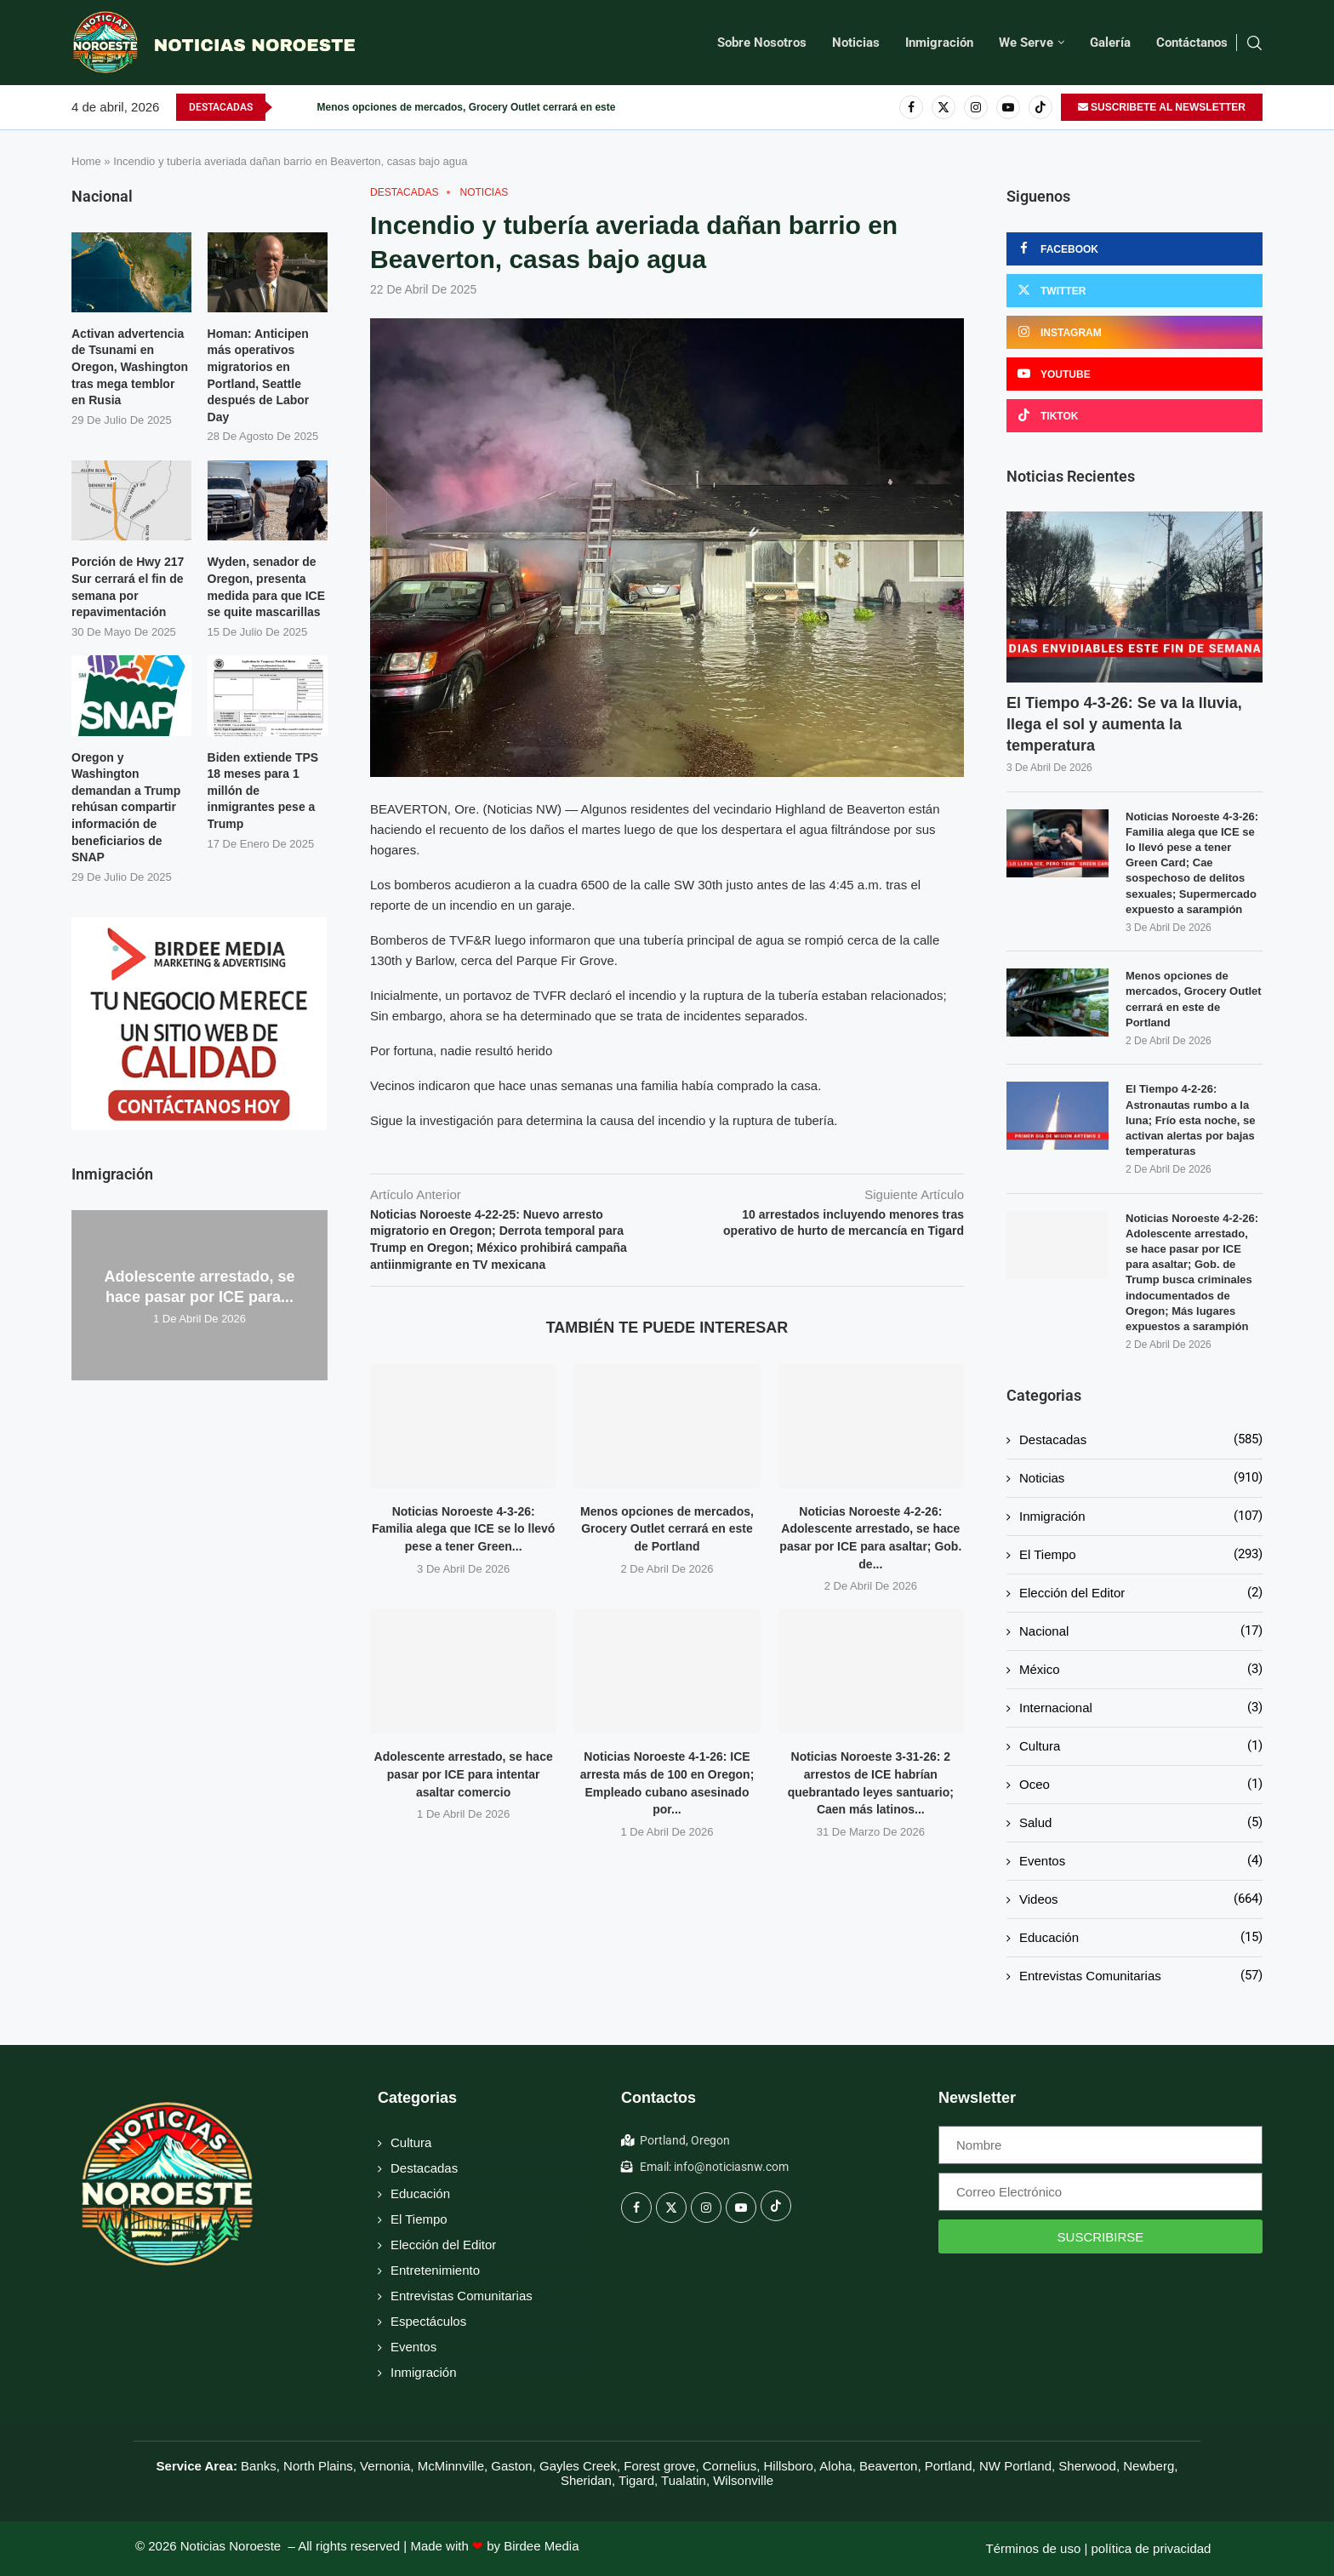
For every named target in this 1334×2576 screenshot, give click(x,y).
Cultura (1141, 1746)
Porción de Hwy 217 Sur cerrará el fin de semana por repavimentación (127, 587)
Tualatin (683, 2480)
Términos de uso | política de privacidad (1098, 2548)
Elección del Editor (1141, 1593)
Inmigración (939, 42)
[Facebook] (911, 107)
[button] (286, 107)
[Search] (1254, 43)
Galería (1110, 42)
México (1141, 1669)
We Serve (1026, 42)
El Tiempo (1141, 1554)
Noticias (856, 42)
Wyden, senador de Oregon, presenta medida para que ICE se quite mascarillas (266, 587)
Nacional (1141, 1631)
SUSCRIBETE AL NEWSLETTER (1162, 107)
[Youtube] (1008, 107)
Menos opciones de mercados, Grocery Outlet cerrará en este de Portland (496, 107)
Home (86, 161)
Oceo (1141, 1784)
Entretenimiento (435, 2270)
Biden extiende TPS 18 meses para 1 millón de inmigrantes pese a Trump (263, 791)
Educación (1141, 1937)
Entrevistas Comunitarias (1141, 1976)
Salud (1141, 1822)
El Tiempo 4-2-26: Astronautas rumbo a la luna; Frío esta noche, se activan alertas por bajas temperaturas (1190, 1119)
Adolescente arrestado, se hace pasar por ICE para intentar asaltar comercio (463, 1774)
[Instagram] (976, 107)
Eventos (1141, 1861)
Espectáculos (428, 2321)
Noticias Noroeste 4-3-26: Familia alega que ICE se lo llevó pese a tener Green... (464, 1529)
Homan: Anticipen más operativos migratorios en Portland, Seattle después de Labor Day (259, 375)
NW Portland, (1017, 2466)
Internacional (1141, 1707)
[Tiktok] (1040, 107)
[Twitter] (943, 107)
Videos (1141, 1899)
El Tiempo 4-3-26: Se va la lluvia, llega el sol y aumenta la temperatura (1124, 724)
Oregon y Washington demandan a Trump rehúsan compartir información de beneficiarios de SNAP (125, 808)
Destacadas (1141, 1439)
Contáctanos (1192, 42)
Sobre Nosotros (762, 42)
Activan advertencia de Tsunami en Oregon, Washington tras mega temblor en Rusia (129, 367)
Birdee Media (541, 2546)
